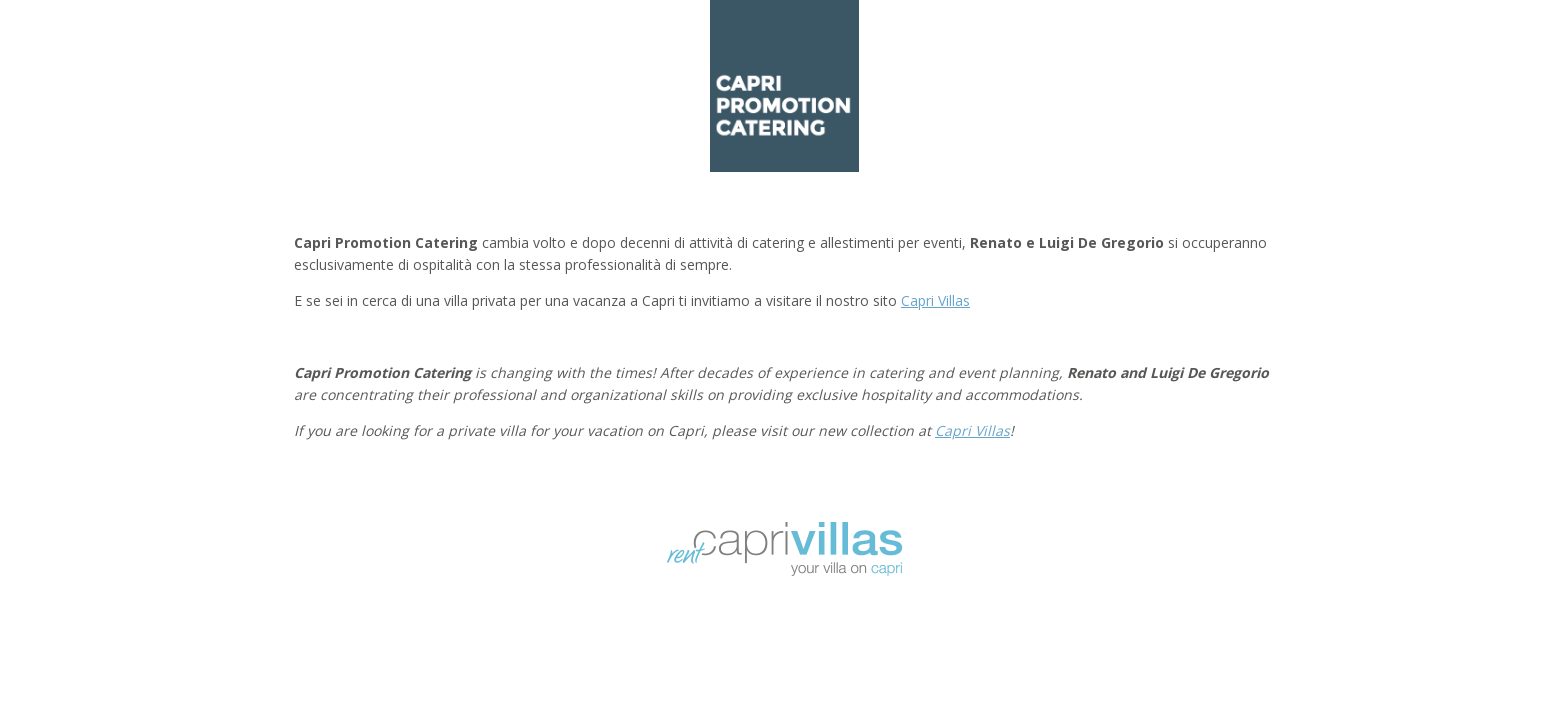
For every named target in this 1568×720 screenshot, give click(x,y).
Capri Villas (935, 300)
